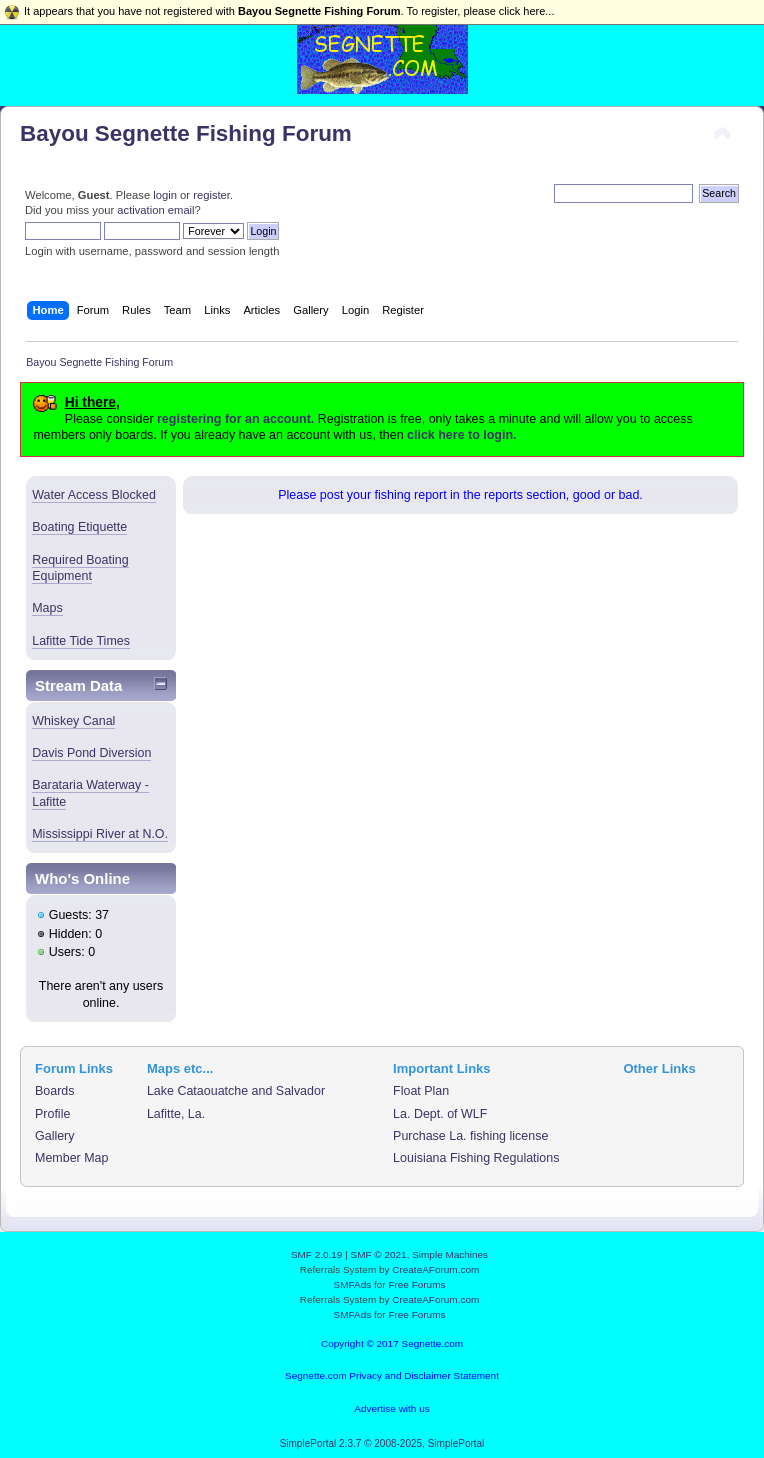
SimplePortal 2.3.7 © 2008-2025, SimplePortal (382, 1443)
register (211, 195)
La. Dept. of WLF (440, 1114)
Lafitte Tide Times (81, 641)
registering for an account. (235, 419)
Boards (55, 1091)
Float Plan (421, 1091)
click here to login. (461, 435)
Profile (52, 1114)
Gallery (55, 1136)
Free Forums (416, 1284)
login (165, 195)
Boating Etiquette (79, 527)
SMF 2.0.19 (317, 1254)
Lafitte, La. (176, 1114)
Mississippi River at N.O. (100, 834)
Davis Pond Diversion (91, 753)
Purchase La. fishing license (470, 1136)
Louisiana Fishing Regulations (476, 1158)
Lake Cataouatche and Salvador (236, 1091)
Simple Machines (450, 1254)
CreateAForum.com (435, 1269)
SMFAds (353, 1284)
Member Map (71, 1158)
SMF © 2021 (379, 1254)
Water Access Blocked (94, 495)
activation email (155, 210)
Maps (47, 608)
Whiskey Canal (73, 721)
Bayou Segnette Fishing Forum (186, 133)
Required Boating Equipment (80, 568)
